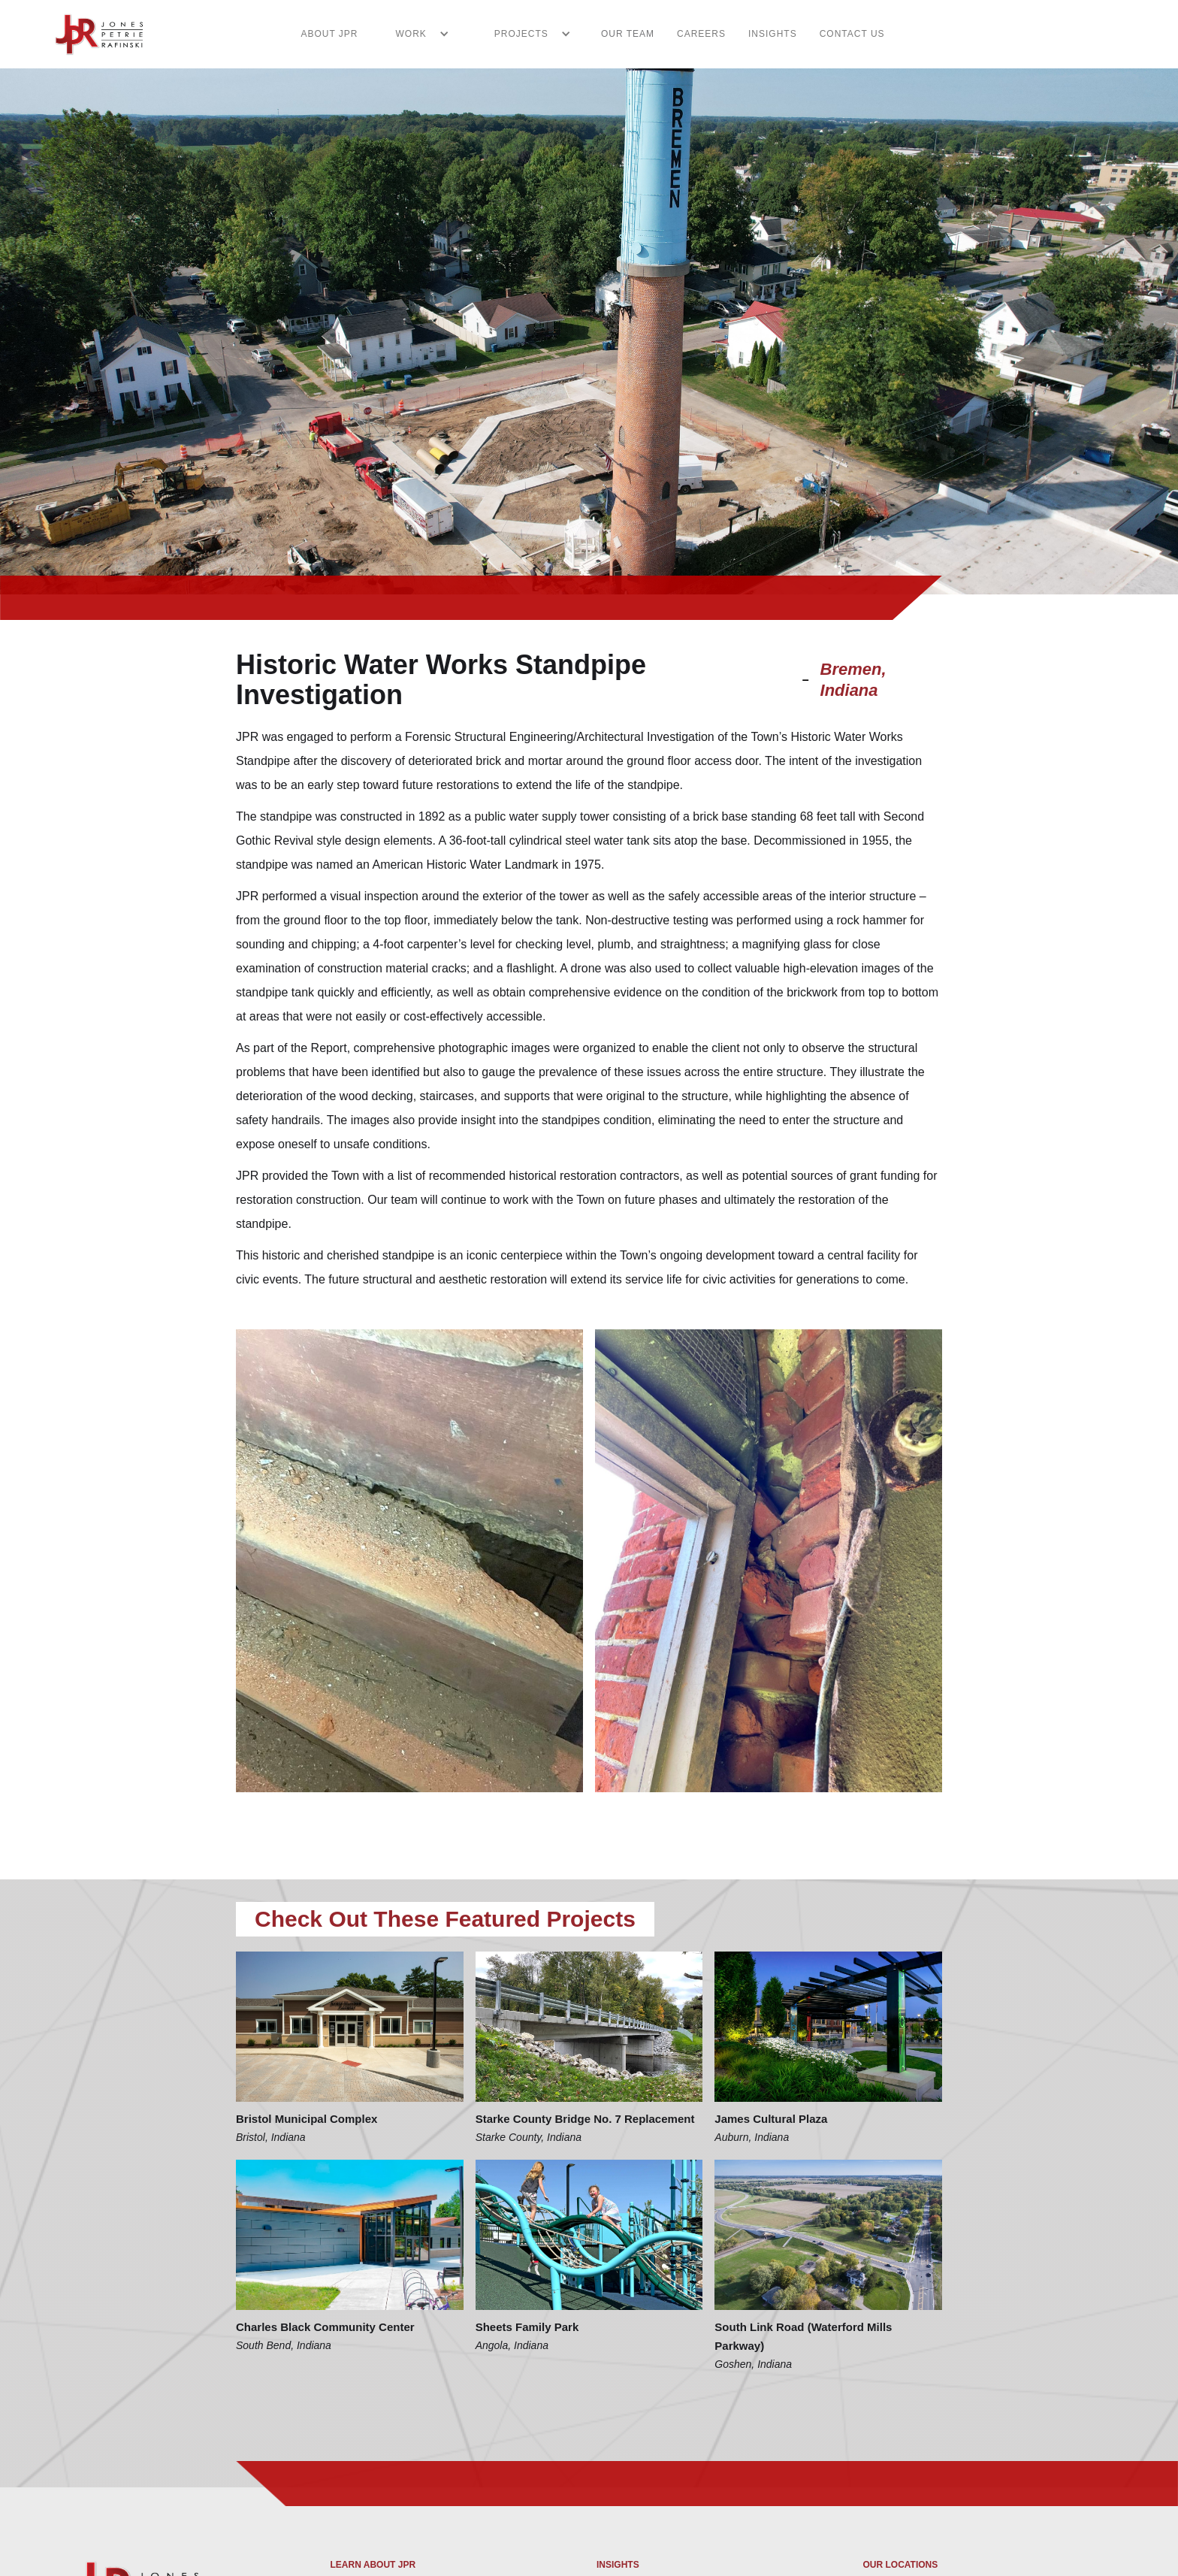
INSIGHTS (772, 34)
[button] (415, 34)
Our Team (627, 34)
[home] (90, 34)
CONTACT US (852, 34)
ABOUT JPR (329, 34)
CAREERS (701, 34)
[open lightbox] (409, 1560)
